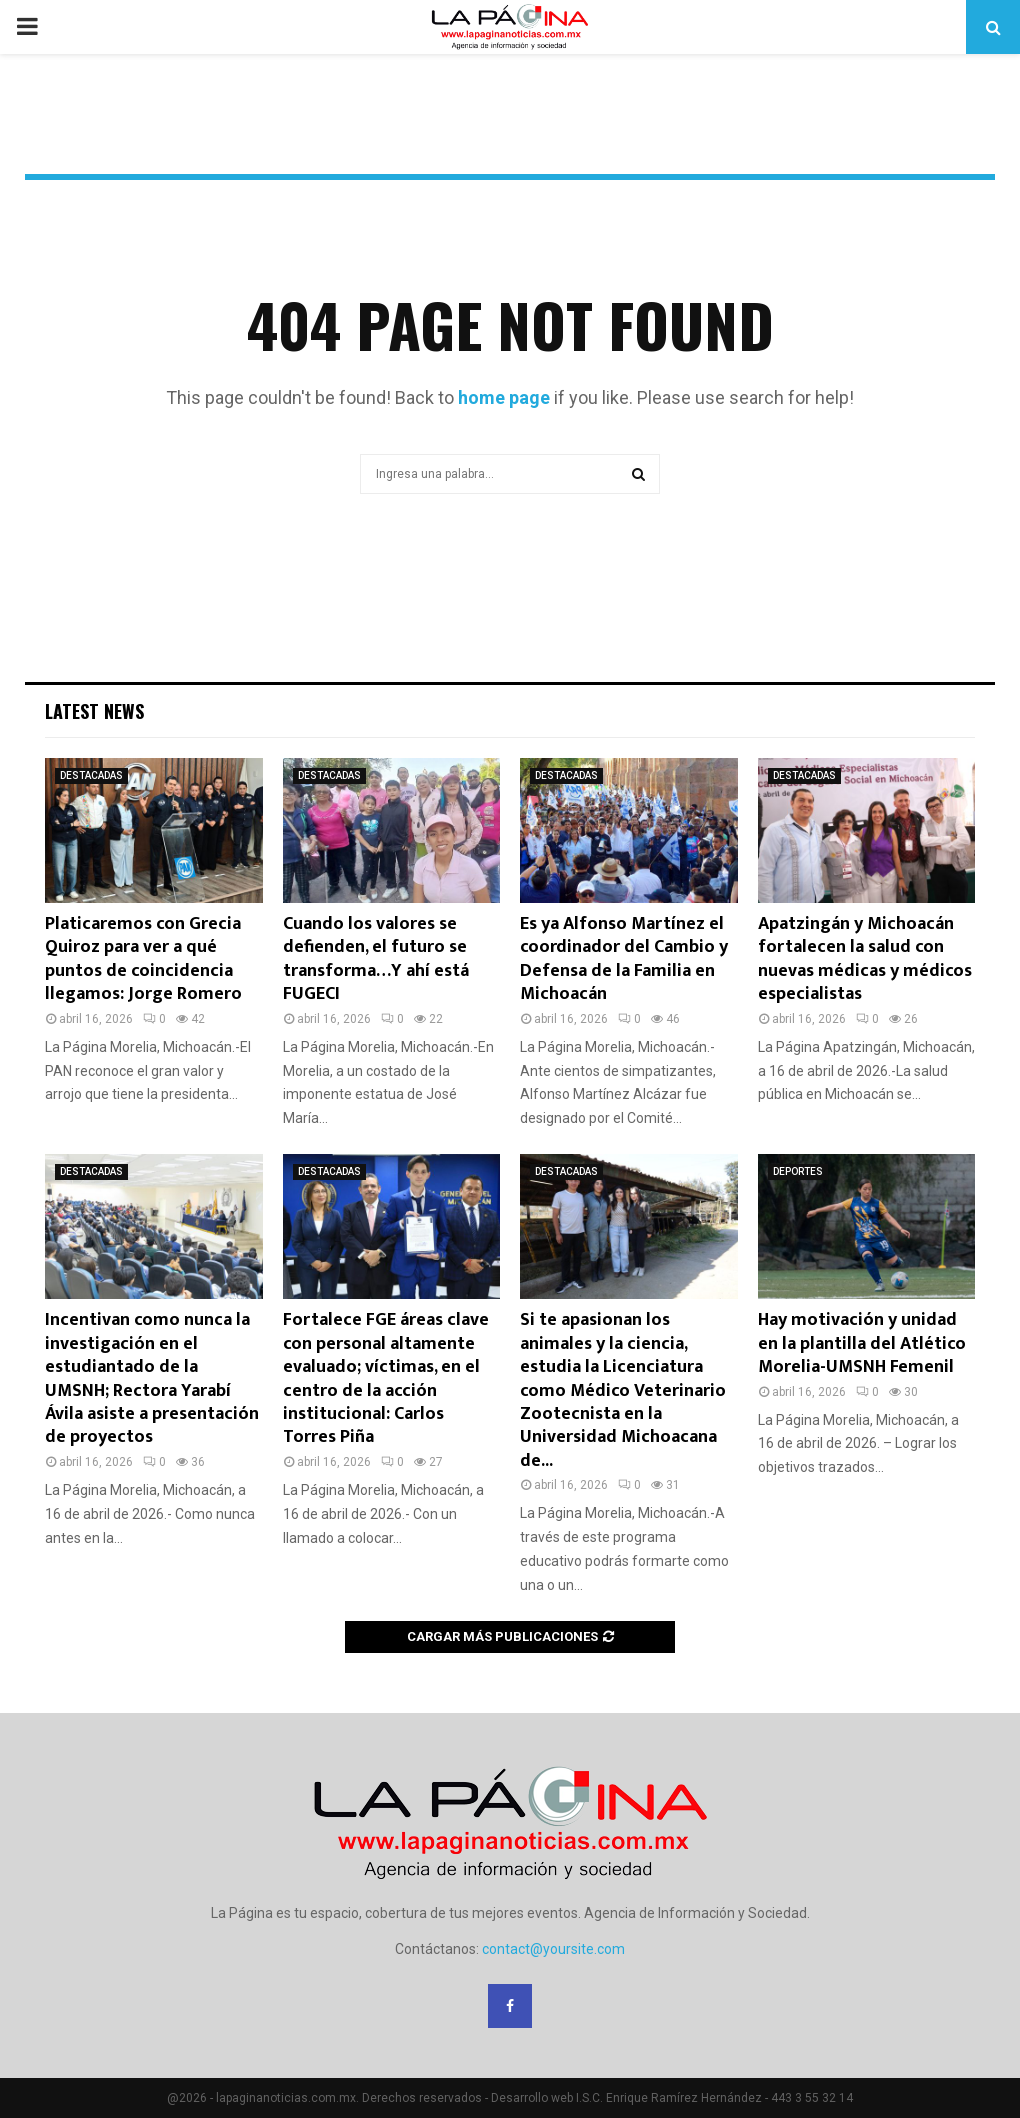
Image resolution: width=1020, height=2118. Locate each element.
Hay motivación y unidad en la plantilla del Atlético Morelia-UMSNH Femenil (862, 1343)
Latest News (94, 711)
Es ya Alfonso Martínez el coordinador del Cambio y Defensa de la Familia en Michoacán (624, 959)
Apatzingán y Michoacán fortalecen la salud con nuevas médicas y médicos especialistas (865, 959)
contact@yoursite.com (553, 1949)
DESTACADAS (91, 775)
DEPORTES (798, 1171)
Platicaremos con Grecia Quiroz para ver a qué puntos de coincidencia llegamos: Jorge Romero (143, 959)
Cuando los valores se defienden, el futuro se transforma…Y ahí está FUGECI (376, 959)
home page (504, 397)
